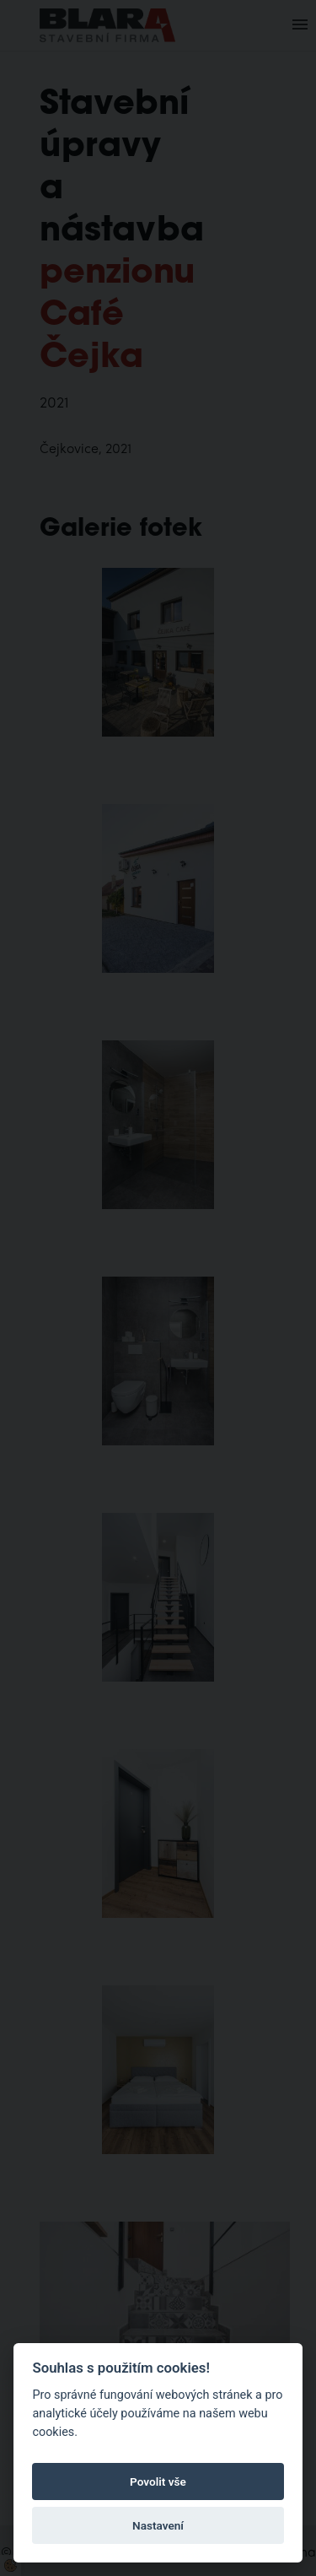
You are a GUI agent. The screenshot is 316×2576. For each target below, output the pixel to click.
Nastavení (158, 2525)
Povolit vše (158, 2481)
